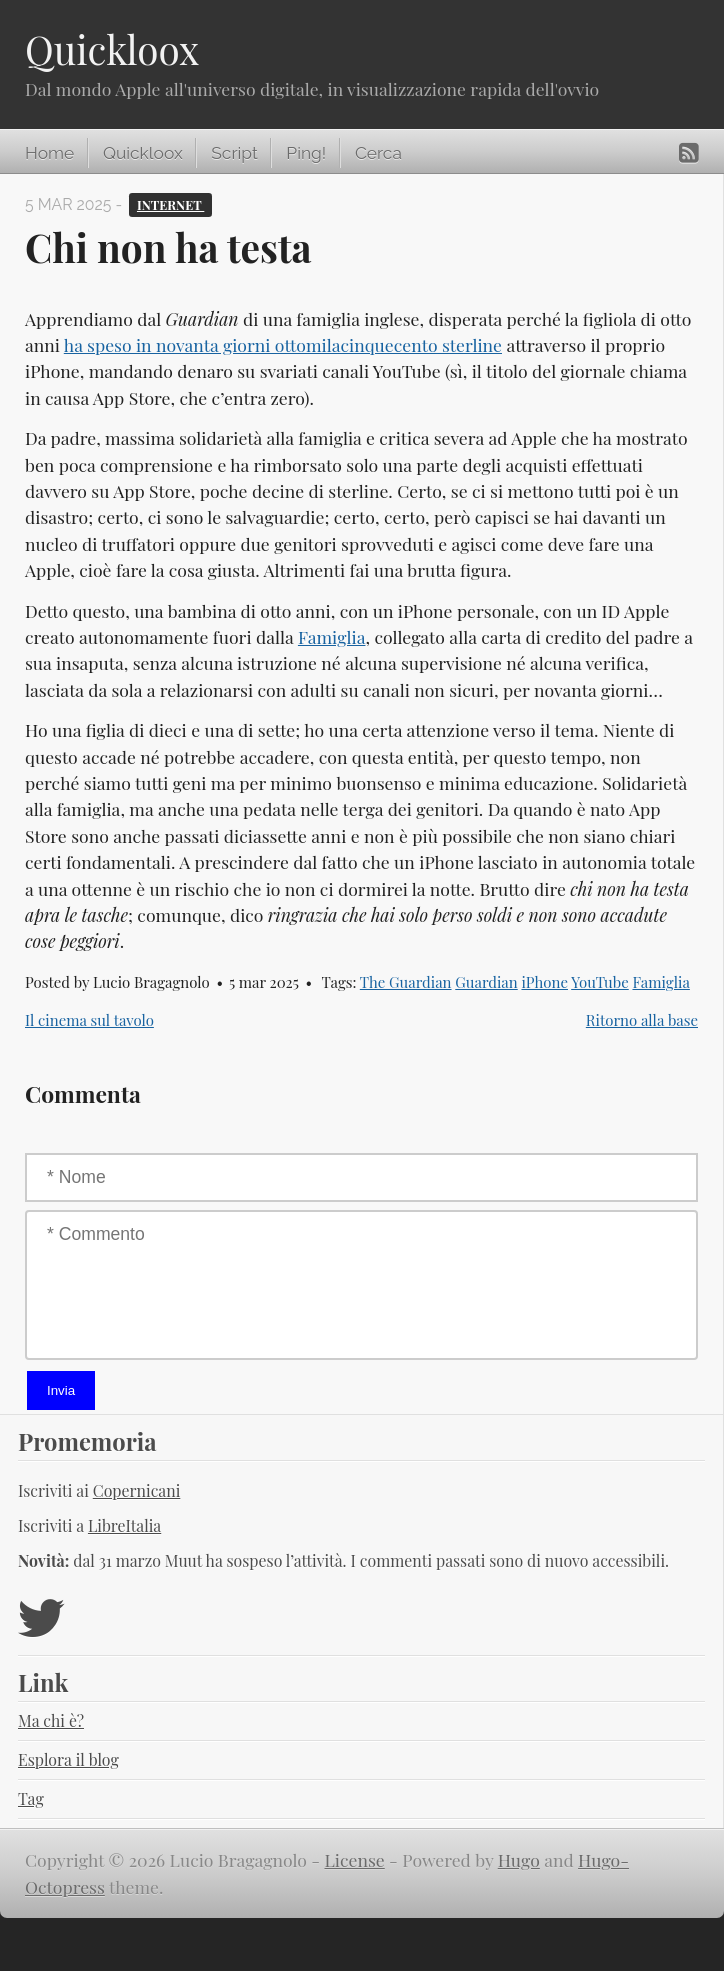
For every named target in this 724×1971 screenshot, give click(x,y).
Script (234, 153)
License (355, 1859)
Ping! (306, 153)
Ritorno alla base (642, 1020)
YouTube (600, 982)
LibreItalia (124, 1525)
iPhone (544, 982)
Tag (31, 1798)
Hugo (519, 1859)
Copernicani (137, 1490)
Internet (170, 204)
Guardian (486, 982)
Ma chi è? (51, 1720)
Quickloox (112, 49)
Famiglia (332, 636)
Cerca (378, 153)
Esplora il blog (68, 1759)
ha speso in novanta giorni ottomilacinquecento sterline (283, 344)
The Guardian (406, 982)
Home (49, 153)
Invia (61, 1390)
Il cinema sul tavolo (89, 1020)
